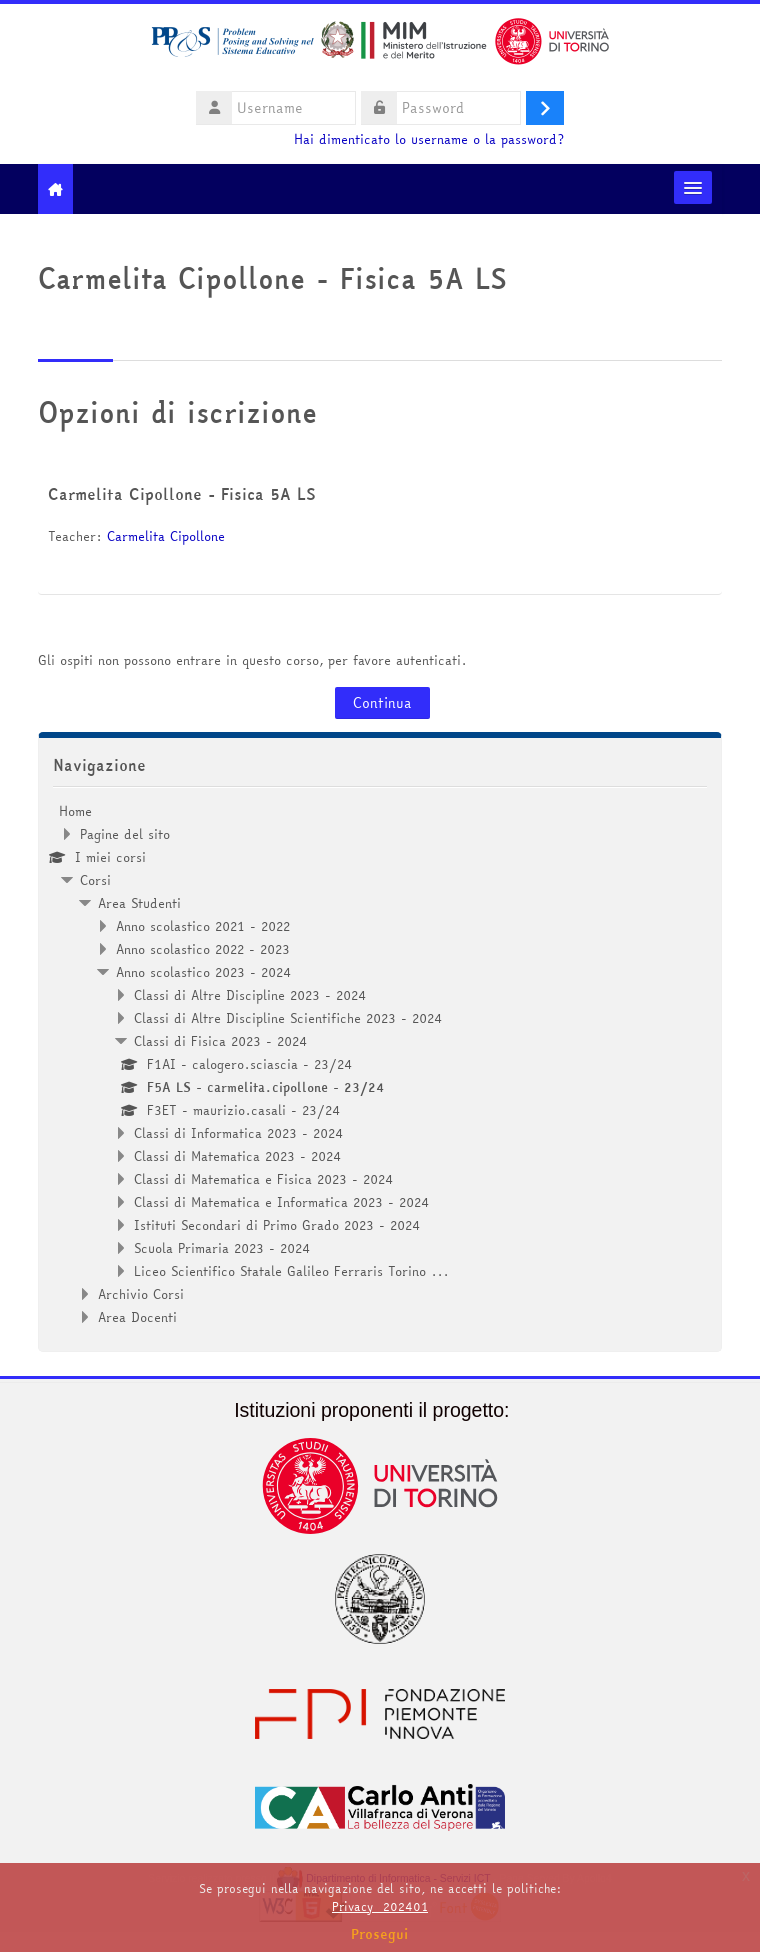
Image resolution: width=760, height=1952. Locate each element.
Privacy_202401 (380, 1906)
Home (75, 811)
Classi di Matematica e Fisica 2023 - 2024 (264, 1179)
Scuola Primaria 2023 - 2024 (222, 1248)
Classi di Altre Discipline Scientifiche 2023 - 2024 (288, 1018)
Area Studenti (139, 903)
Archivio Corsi (141, 1294)
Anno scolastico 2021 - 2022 (203, 926)
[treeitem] (380, 1064)
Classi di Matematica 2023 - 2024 (238, 1156)
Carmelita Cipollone (166, 536)
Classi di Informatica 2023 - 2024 (239, 1133)
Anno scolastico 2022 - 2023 (203, 949)
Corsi (95, 880)
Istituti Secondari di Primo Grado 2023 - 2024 (277, 1225)
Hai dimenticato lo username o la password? (429, 139)
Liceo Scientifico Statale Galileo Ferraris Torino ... (291, 1271)
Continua (382, 703)
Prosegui (380, 1934)
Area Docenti (137, 1317)
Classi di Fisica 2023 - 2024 (221, 1041)
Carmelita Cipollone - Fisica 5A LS (181, 494)
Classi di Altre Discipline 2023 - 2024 (250, 995)
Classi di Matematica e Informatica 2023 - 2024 (282, 1202)
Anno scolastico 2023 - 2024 (204, 972)
